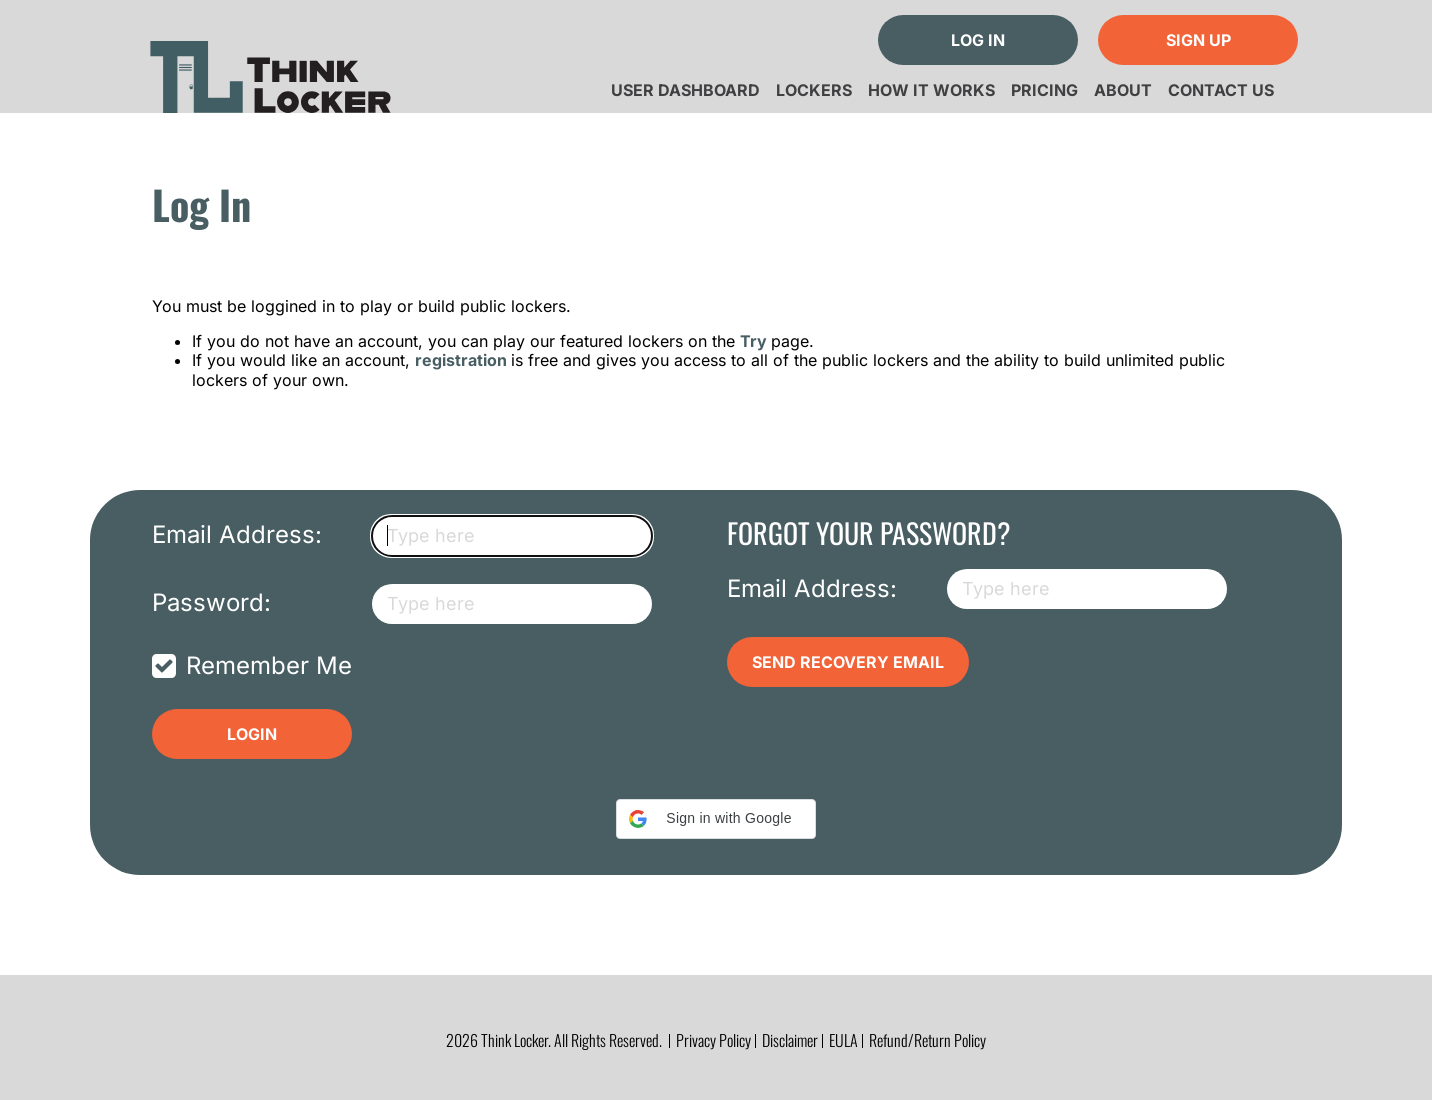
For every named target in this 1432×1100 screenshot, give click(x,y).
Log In (978, 40)
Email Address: (237, 535)
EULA (843, 1040)
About (1123, 90)
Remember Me (269, 666)
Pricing (1044, 90)
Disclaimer (790, 1040)
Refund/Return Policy (927, 1040)
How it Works (931, 90)
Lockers (814, 90)
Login (252, 734)
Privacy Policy (713, 1040)
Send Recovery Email (848, 662)
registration (463, 360)
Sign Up (1198, 40)
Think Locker (270, 69)
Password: (211, 603)
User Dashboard (685, 90)
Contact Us (1221, 90)
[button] (716, 819)
